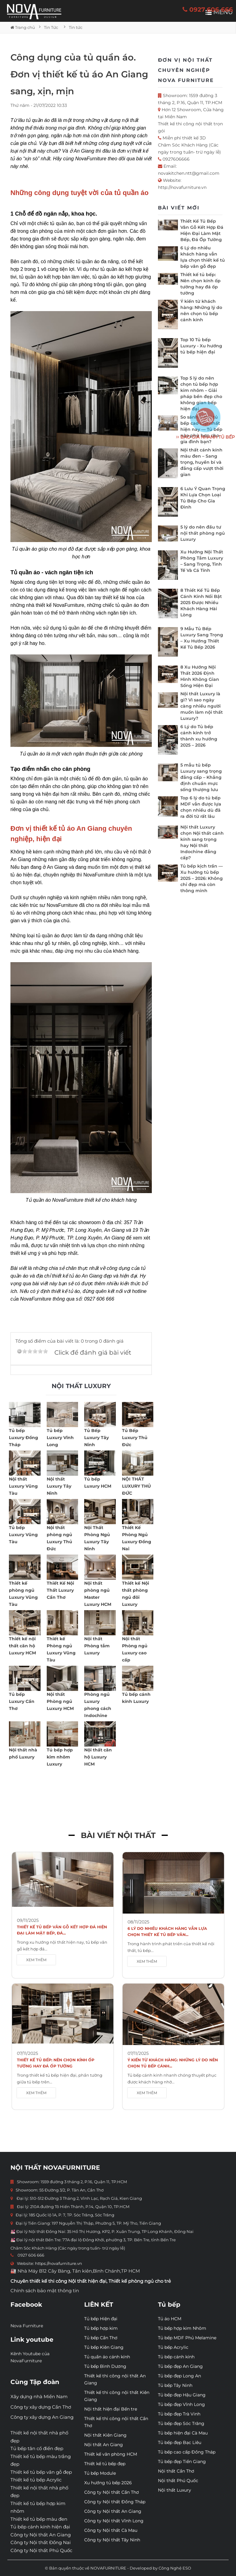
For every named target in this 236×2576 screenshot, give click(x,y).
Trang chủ (22, 27)
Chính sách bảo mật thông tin (44, 2290)
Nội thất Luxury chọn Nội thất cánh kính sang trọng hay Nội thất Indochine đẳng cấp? (202, 842)
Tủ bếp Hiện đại (100, 2318)
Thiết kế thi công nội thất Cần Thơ (116, 2422)
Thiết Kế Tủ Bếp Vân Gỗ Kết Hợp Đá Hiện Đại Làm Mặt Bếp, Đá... (62, 1930)
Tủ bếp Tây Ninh (175, 2385)
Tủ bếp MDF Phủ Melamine (187, 2337)
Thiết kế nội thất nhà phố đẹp (39, 2437)
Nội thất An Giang (103, 2444)
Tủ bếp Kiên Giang (104, 2347)
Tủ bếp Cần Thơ (100, 2337)
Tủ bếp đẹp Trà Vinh (179, 2414)
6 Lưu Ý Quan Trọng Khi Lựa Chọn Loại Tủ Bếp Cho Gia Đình (202, 498)
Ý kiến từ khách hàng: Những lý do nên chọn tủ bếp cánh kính (201, 310)
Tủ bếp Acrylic (173, 2347)
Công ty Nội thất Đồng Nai (40, 2542)
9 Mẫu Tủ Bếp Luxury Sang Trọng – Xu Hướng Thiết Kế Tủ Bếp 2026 (201, 638)
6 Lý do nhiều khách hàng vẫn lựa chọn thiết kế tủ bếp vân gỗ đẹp (202, 257)
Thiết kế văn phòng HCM (110, 2454)
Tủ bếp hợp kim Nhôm (182, 2328)
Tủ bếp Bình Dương (105, 2366)
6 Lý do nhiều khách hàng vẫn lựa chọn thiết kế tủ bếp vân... (167, 1931)
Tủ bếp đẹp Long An (179, 2376)
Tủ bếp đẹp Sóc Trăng (181, 2423)
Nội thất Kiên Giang (105, 2435)
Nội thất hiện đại (87, 2281)
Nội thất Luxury (174, 2490)
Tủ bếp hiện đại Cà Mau (183, 2433)
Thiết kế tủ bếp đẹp (104, 2463)
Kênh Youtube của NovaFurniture (29, 2357)
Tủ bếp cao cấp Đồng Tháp (186, 2452)
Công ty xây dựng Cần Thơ (40, 2407)
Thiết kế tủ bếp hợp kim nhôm (37, 2507)
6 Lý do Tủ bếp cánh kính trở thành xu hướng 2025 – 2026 (198, 736)
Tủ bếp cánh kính (176, 2356)
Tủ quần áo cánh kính (107, 2356)
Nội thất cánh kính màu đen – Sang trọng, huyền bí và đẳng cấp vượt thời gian (201, 462)
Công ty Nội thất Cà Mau (110, 2530)
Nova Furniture (26, 2325)
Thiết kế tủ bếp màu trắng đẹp (40, 2460)
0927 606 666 (208, 9)
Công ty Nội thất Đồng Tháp (114, 2501)
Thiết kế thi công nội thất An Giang (115, 2379)
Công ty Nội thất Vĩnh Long (114, 2520)
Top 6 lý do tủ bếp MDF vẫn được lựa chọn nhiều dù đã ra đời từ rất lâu (200, 807)
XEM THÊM (36, 1959)
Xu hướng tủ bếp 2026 (108, 2482)
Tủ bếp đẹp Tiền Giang (182, 2461)
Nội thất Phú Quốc (178, 2480)
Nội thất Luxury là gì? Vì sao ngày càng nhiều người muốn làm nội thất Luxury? (201, 706)
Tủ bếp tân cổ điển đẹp (36, 2448)
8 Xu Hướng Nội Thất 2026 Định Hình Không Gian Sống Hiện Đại (199, 676)
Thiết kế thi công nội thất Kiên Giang (116, 2396)
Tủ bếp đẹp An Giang (180, 2366)
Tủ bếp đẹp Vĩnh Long (181, 2404)
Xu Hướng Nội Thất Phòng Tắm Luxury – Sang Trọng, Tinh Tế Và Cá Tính (201, 561)
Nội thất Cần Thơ (176, 2471)
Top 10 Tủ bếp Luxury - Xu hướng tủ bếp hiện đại (201, 346)
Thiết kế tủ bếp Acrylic (35, 2480)
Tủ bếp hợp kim (101, 2328)
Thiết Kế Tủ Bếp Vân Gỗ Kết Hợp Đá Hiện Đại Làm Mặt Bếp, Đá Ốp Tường (201, 230)
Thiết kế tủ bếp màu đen (38, 2519)
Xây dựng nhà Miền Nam (39, 2396)
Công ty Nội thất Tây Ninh (112, 2540)
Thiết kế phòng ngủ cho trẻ (139, 2281)
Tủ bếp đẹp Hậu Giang (182, 2395)
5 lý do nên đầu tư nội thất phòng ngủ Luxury (202, 533)
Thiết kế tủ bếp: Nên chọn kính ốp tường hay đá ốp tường (200, 284)
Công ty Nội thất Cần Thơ (111, 2492)
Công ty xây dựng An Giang (41, 2417)
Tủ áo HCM (169, 2318)
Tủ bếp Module (100, 2473)
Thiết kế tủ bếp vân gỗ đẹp (41, 2472)
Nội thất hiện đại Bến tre (110, 2409)
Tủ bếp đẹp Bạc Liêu (179, 2442)
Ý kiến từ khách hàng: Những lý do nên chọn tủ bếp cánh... (173, 2063)
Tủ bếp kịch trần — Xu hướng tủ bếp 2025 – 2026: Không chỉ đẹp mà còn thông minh (201, 878)
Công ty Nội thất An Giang (40, 2535)
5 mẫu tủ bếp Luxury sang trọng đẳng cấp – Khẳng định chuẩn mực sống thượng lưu (201, 777)
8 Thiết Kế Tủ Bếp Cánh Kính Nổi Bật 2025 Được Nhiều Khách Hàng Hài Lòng (201, 602)
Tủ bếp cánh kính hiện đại (40, 2527)
